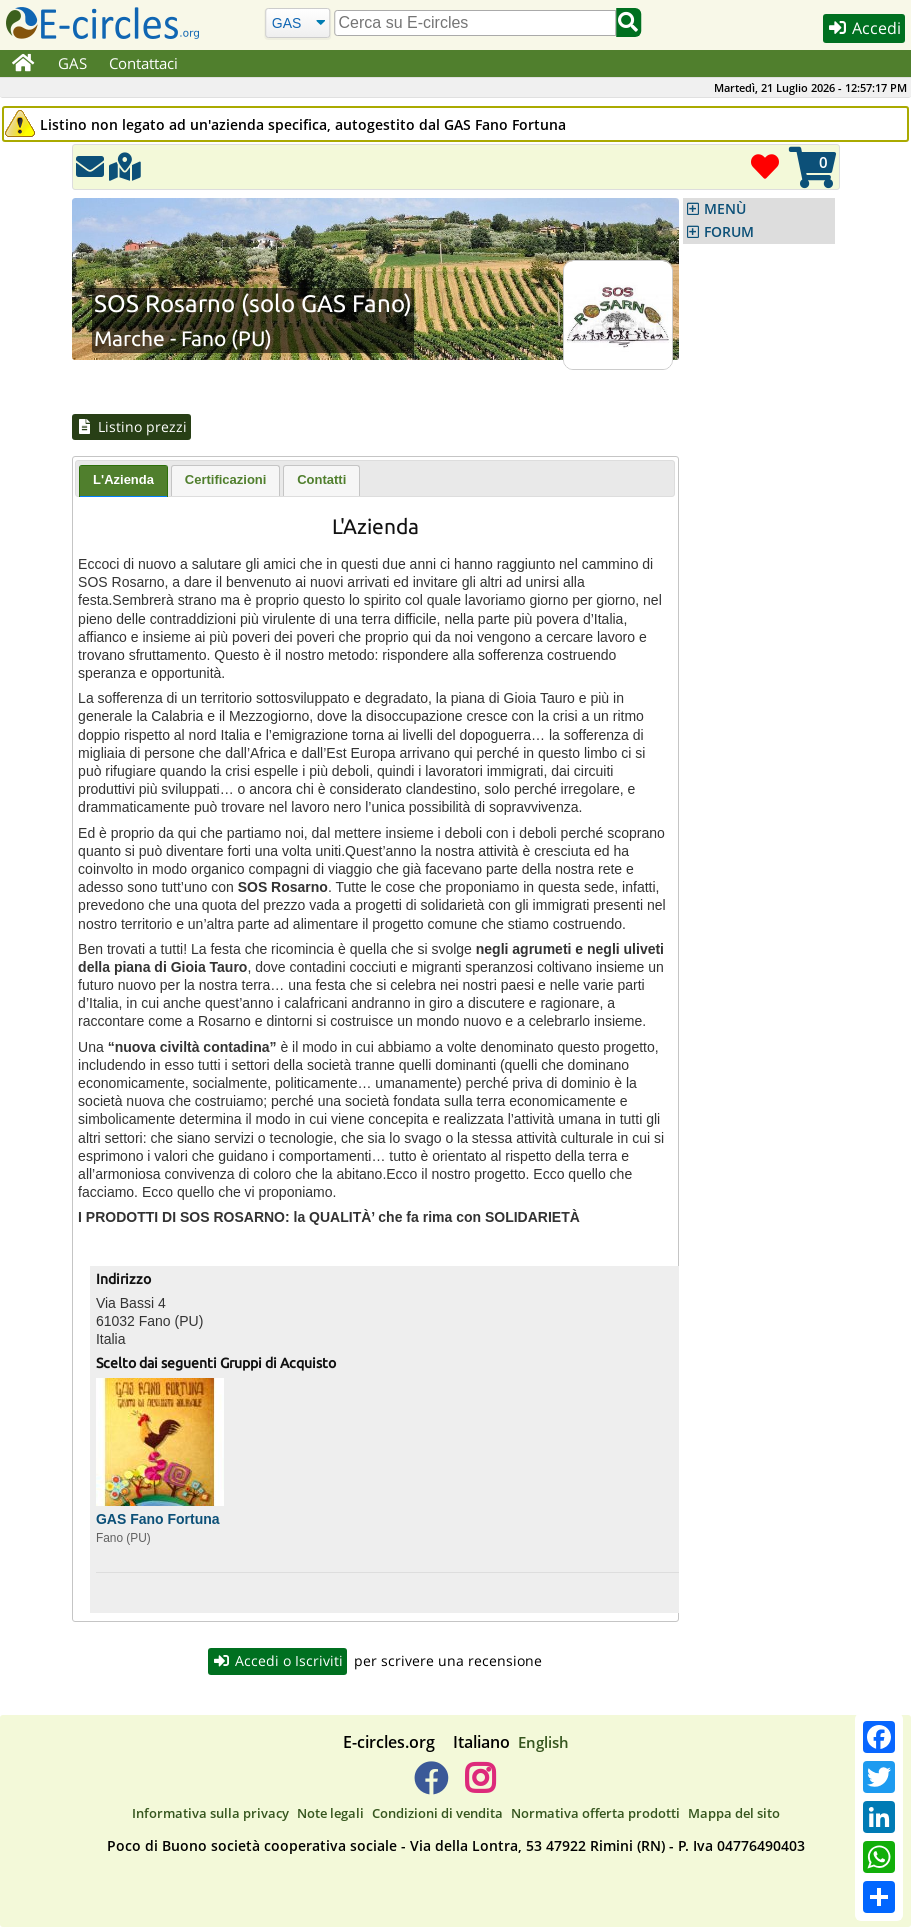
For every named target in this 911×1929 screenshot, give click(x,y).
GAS (72, 63)
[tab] (123, 482)
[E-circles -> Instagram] (480, 1787)
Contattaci (143, 63)
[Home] (23, 64)
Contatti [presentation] (321, 480)
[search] (475, 23)
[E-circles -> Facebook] (430, 1787)
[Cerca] (297, 22)
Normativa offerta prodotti (595, 1814)
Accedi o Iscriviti (278, 1662)
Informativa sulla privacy (210, 1814)
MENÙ (725, 209)
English (543, 1743)
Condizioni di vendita (437, 1814)
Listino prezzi (133, 427)
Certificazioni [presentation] (226, 480)
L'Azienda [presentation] (123, 480)
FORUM (729, 232)
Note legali (330, 1814)
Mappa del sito (734, 1814)
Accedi (863, 28)
